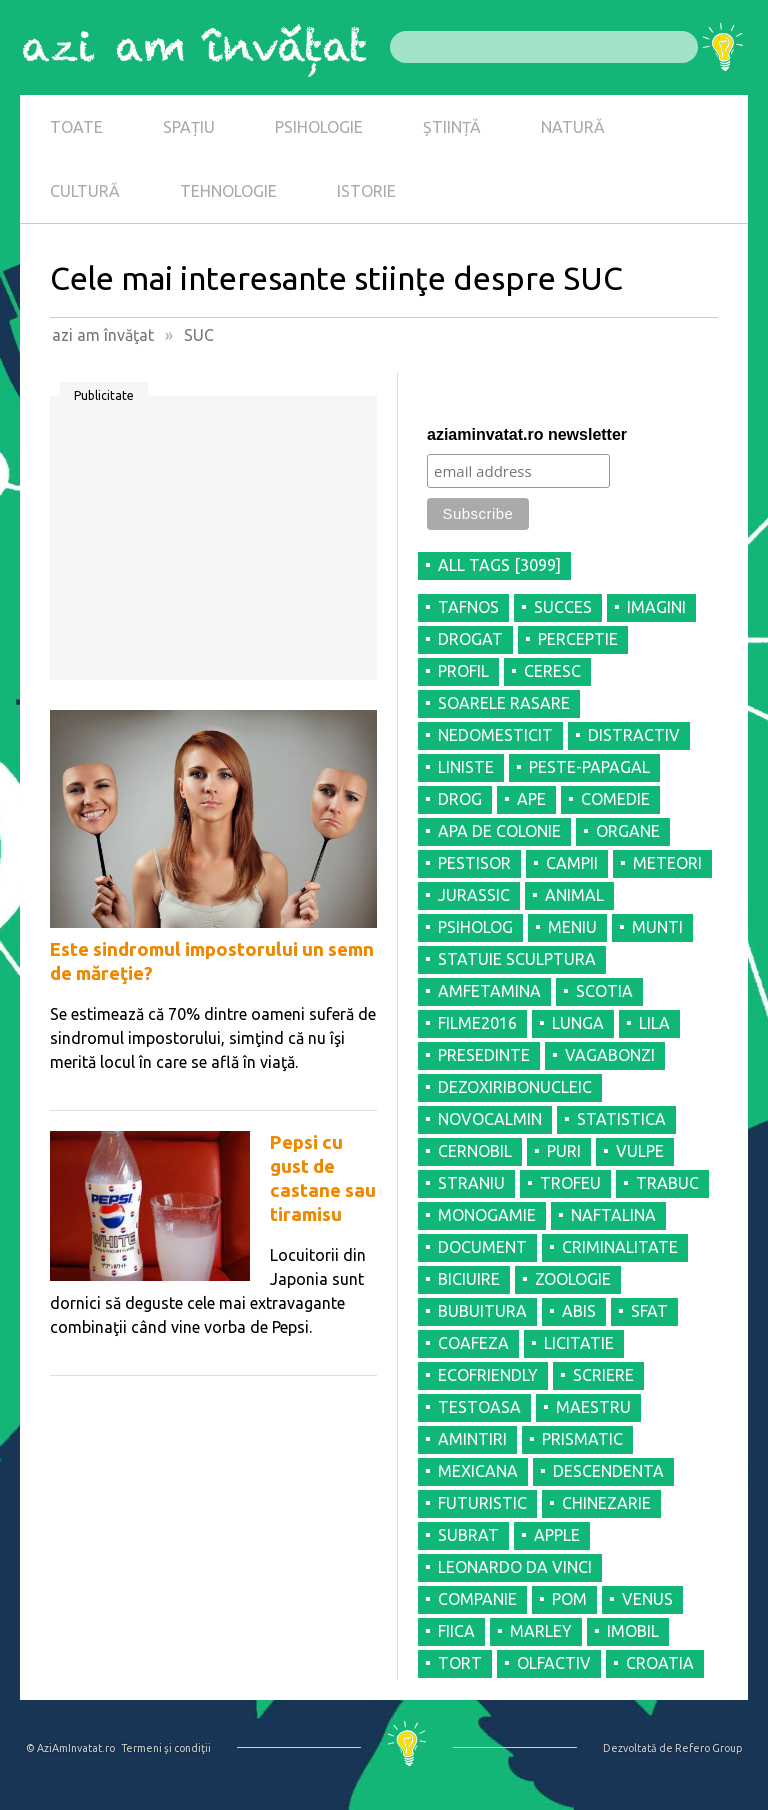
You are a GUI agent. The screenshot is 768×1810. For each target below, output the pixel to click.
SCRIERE (603, 1375)
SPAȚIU (189, 127)
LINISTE (466, 767)
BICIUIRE (469, 1279)
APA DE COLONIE (499, 831)
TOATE (76, 127)
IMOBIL (633, 1631)
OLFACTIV (554, 1663)
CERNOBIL (475, 1151)
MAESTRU (593, 1407)
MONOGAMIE (487, 1215)
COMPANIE (477, 1599)
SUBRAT (468, 1535)
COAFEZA (473, 1343)
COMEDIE (615, 799)
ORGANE (628, 831)
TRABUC (667, 1183)
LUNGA (578, 1023)
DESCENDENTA (608, 1471)
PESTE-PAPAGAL (589, 767)
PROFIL (463, 671)
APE (531, 799)
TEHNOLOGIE (228, 191)
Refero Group (708, 1748)
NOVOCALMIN (490, 1119)
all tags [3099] (499, 565)
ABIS (579, 1311)
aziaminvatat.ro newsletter (527, 434)
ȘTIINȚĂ (452, 127)
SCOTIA (604, 991)
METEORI (667, 863)
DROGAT (470, 639)
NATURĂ (573, 127)
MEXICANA (478, 1471)
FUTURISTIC (482, 1503)
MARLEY (541, 1631)
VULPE (640, 1151)
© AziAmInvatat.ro (70, 1748)
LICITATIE (579, 1343)
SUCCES (563, 607)
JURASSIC (474, 895)
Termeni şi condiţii (166, 1748)
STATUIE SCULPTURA (517, 959)
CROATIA (660, 1663)
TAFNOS (468, 607)
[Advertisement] (213, 545)
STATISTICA (621, 1119)
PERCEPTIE (578, 639)
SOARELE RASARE (504, 703)
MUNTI (657, 927)
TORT (460, 1663)
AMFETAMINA (489, 991)
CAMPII (572, 863)
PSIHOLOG (475, 927)
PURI (564, 1151)
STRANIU (471, 1183)
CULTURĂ (85, 191)
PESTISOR (474, 863)
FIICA (456, 1631)
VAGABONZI (610, 1055)
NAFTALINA (613, 1215)
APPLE (557, 1535)
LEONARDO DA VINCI (515, 1567)
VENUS (647, 1599)
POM (569, 1599)
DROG (460, 799)
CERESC (552, 671)
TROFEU (570, 1183)
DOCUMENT (482, 1247)
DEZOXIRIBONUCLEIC (515, 1087)
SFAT (649, 1311)
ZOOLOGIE (573, 1279)
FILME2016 (477, 1023)
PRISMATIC (582, 1439)
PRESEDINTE (484, 1055)
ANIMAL (574, 895)
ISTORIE (366, 191)
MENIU (572, 927)
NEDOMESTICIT (495, 735)
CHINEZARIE (606, 1503)
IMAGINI (656, 607)
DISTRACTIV (634, 735)
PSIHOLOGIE (319, 127)
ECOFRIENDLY (488, 1375)
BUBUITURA (482, 1311)
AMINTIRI (472, 1439)
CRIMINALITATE (620, 1247)
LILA (654, 1023)
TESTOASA (479, 1407)
